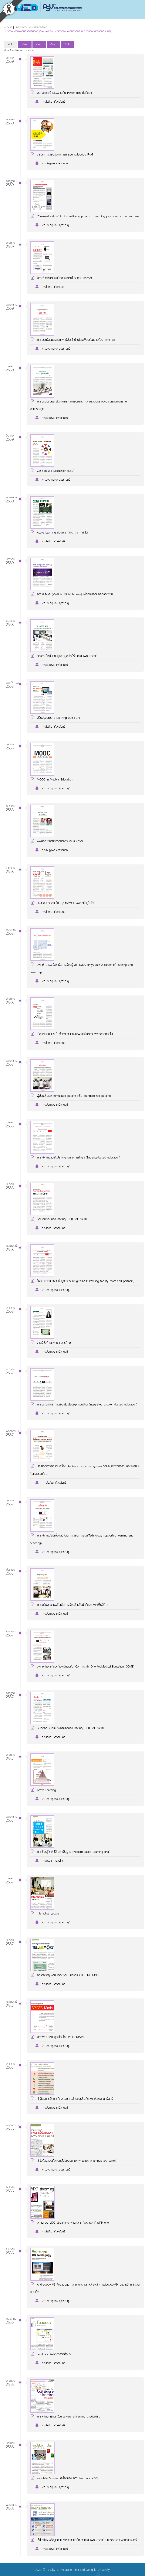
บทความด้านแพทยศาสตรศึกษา (31, 27)
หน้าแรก (8, 27)
